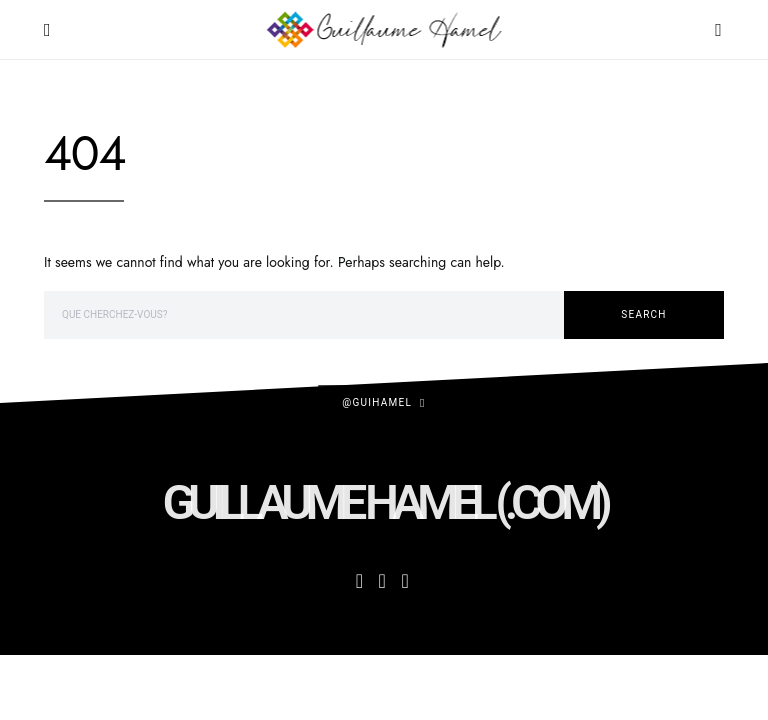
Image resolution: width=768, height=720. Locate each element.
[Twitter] (404, 581)
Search (643, 314)
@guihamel (377, 402)
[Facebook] (359, 581)
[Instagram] (382, 581)
